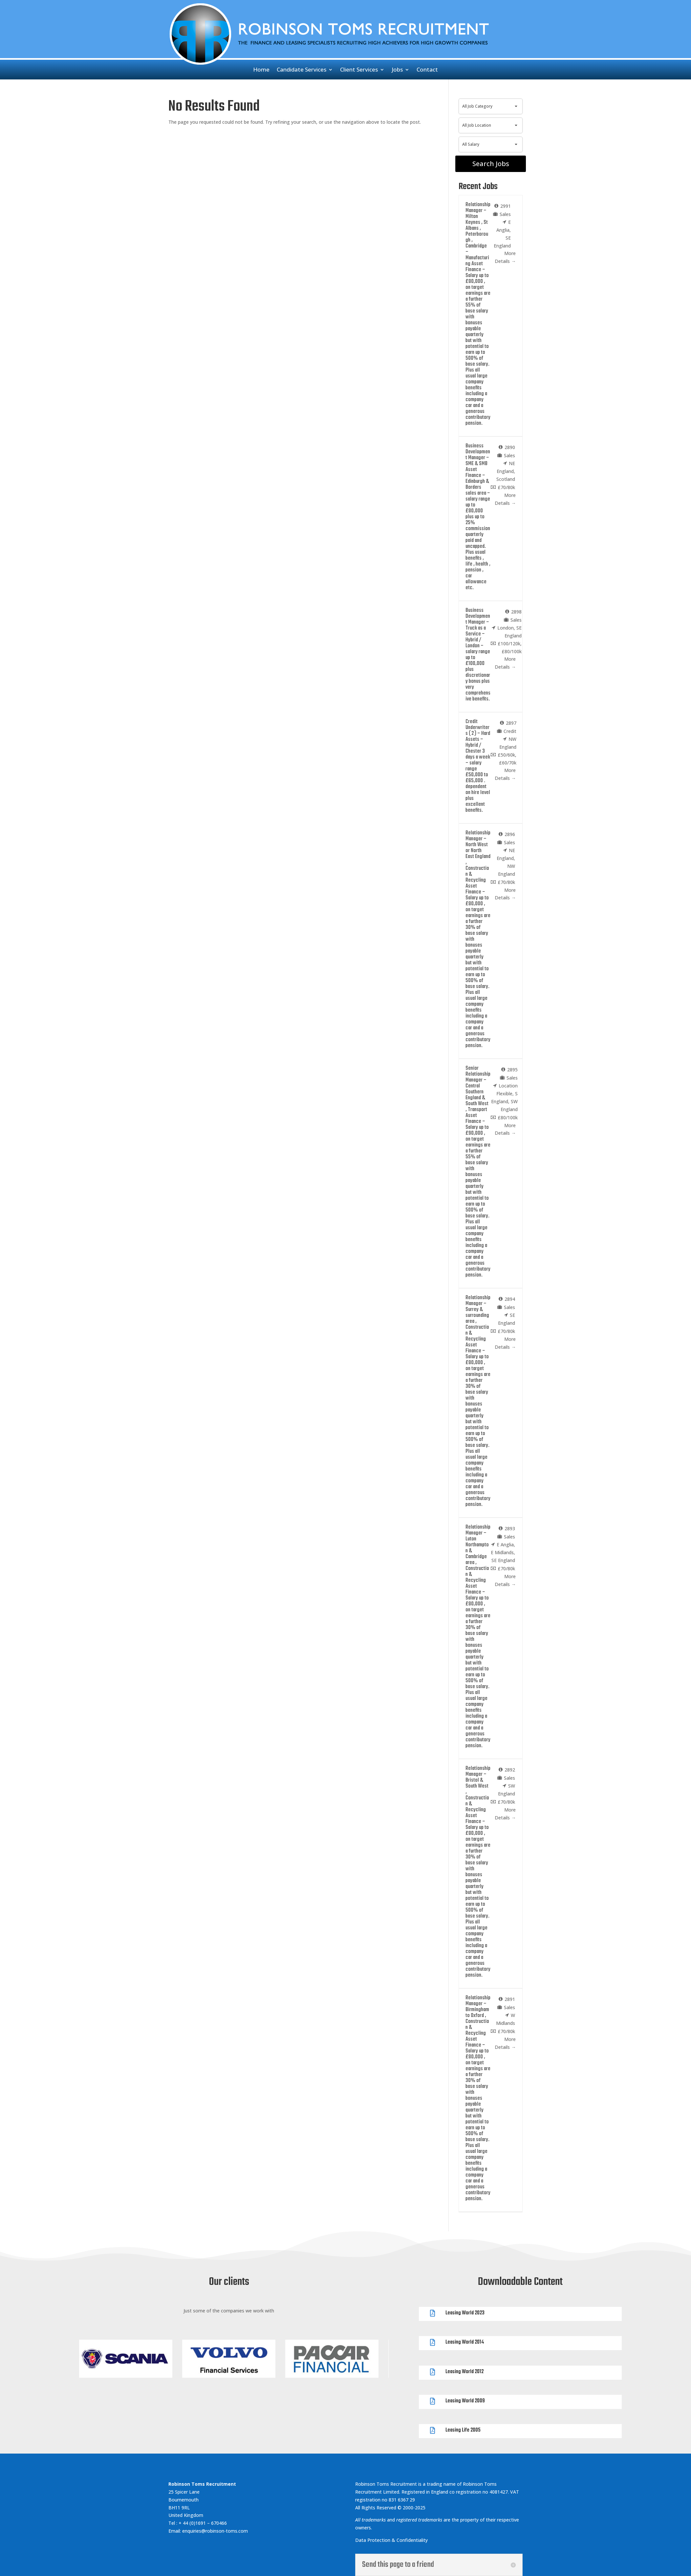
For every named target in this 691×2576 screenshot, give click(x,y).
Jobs (397, 70)
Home (261, 70)
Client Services (359, 70)
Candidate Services (301, 70)
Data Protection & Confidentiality (392, 2540)
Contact (427, 70)
